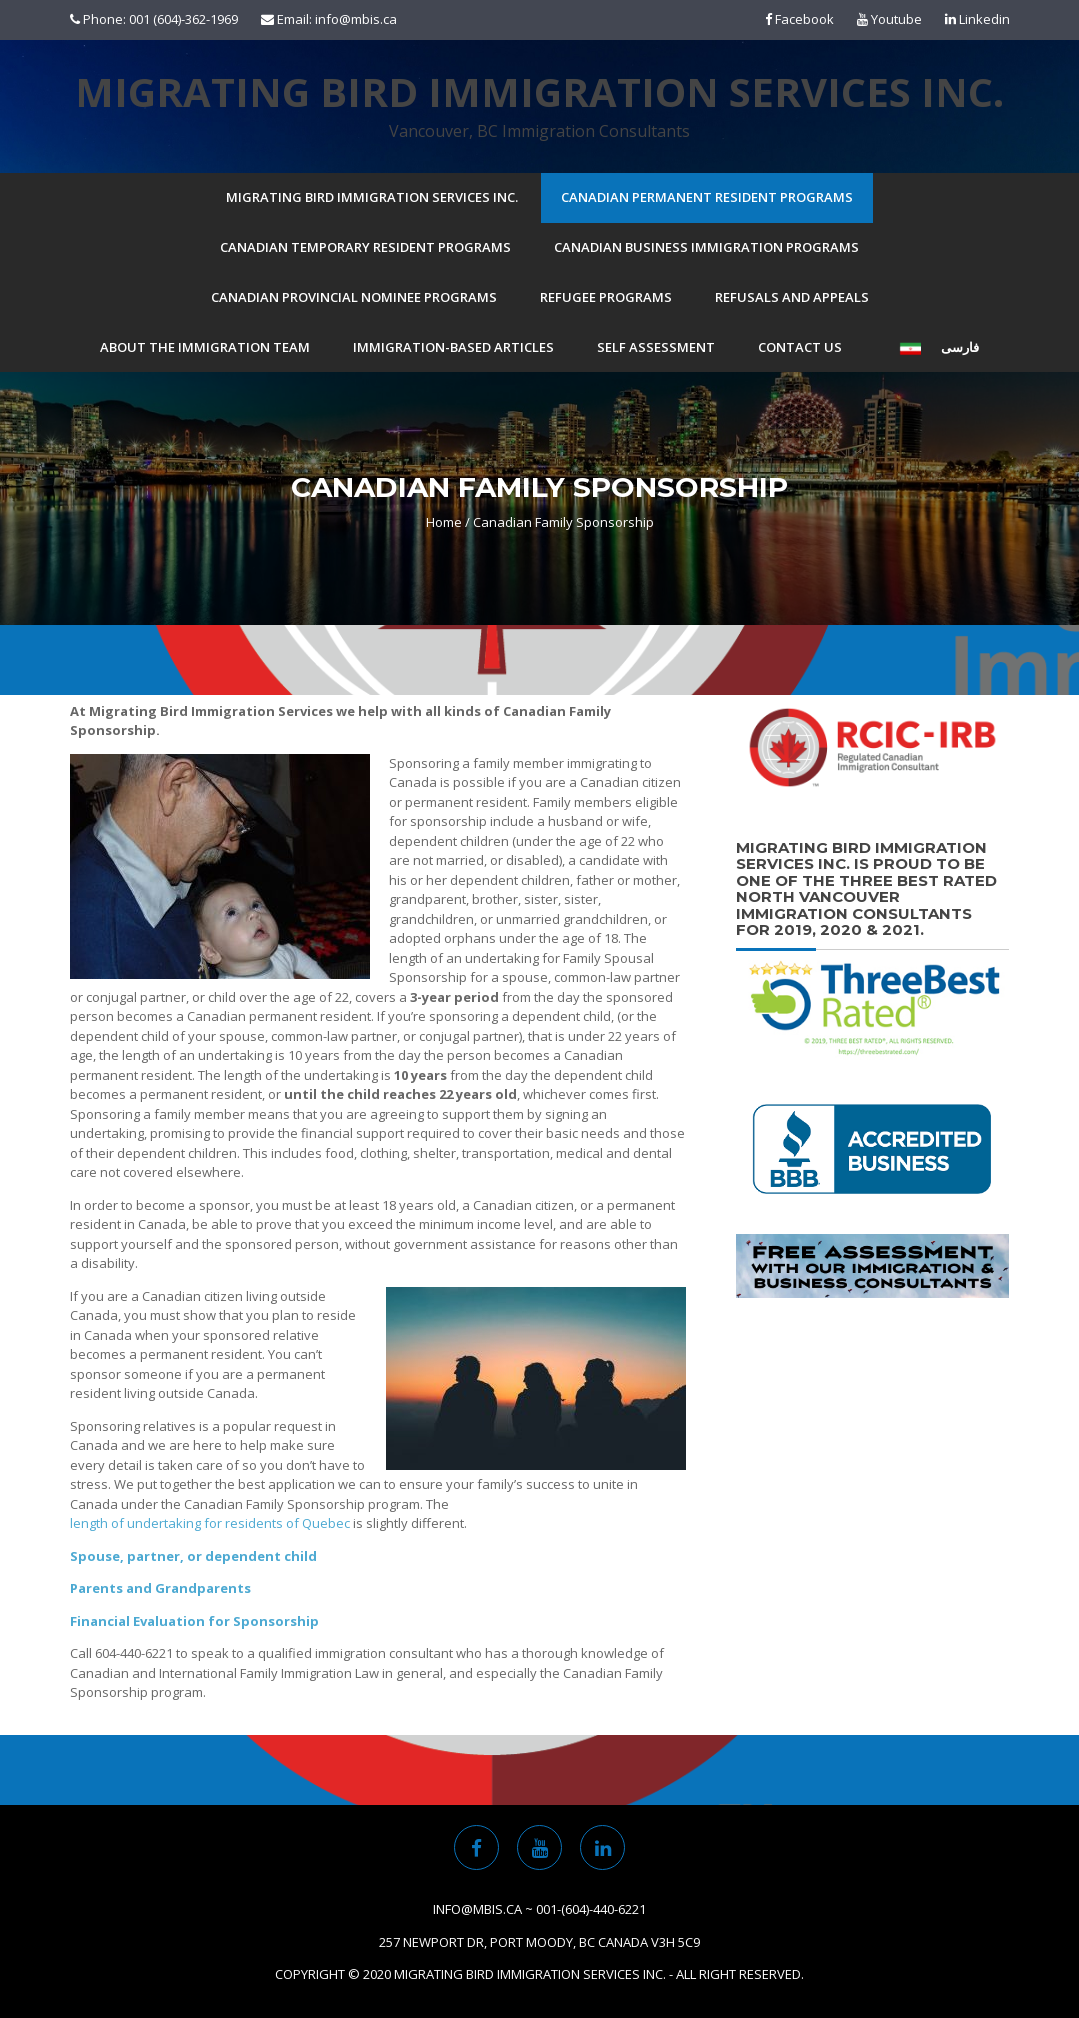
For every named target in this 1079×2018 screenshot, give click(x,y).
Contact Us (800, 347)
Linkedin (977, 19)
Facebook (799, 19)
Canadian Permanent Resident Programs (707, 197)
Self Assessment (656, 347)
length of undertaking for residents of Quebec (210, 1523)
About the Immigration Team (205, 347)
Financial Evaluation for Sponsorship (194, 1621)
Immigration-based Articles (453, 347)
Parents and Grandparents (160, 1588)
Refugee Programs (606, 297)
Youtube (889, 19)
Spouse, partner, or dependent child (193, 1556)
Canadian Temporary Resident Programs (365, 247)
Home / (448, 522)
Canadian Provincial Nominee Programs (354, 297)
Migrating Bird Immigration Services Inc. (539, 92)
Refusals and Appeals (792, 297)
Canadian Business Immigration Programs (706, 247)
